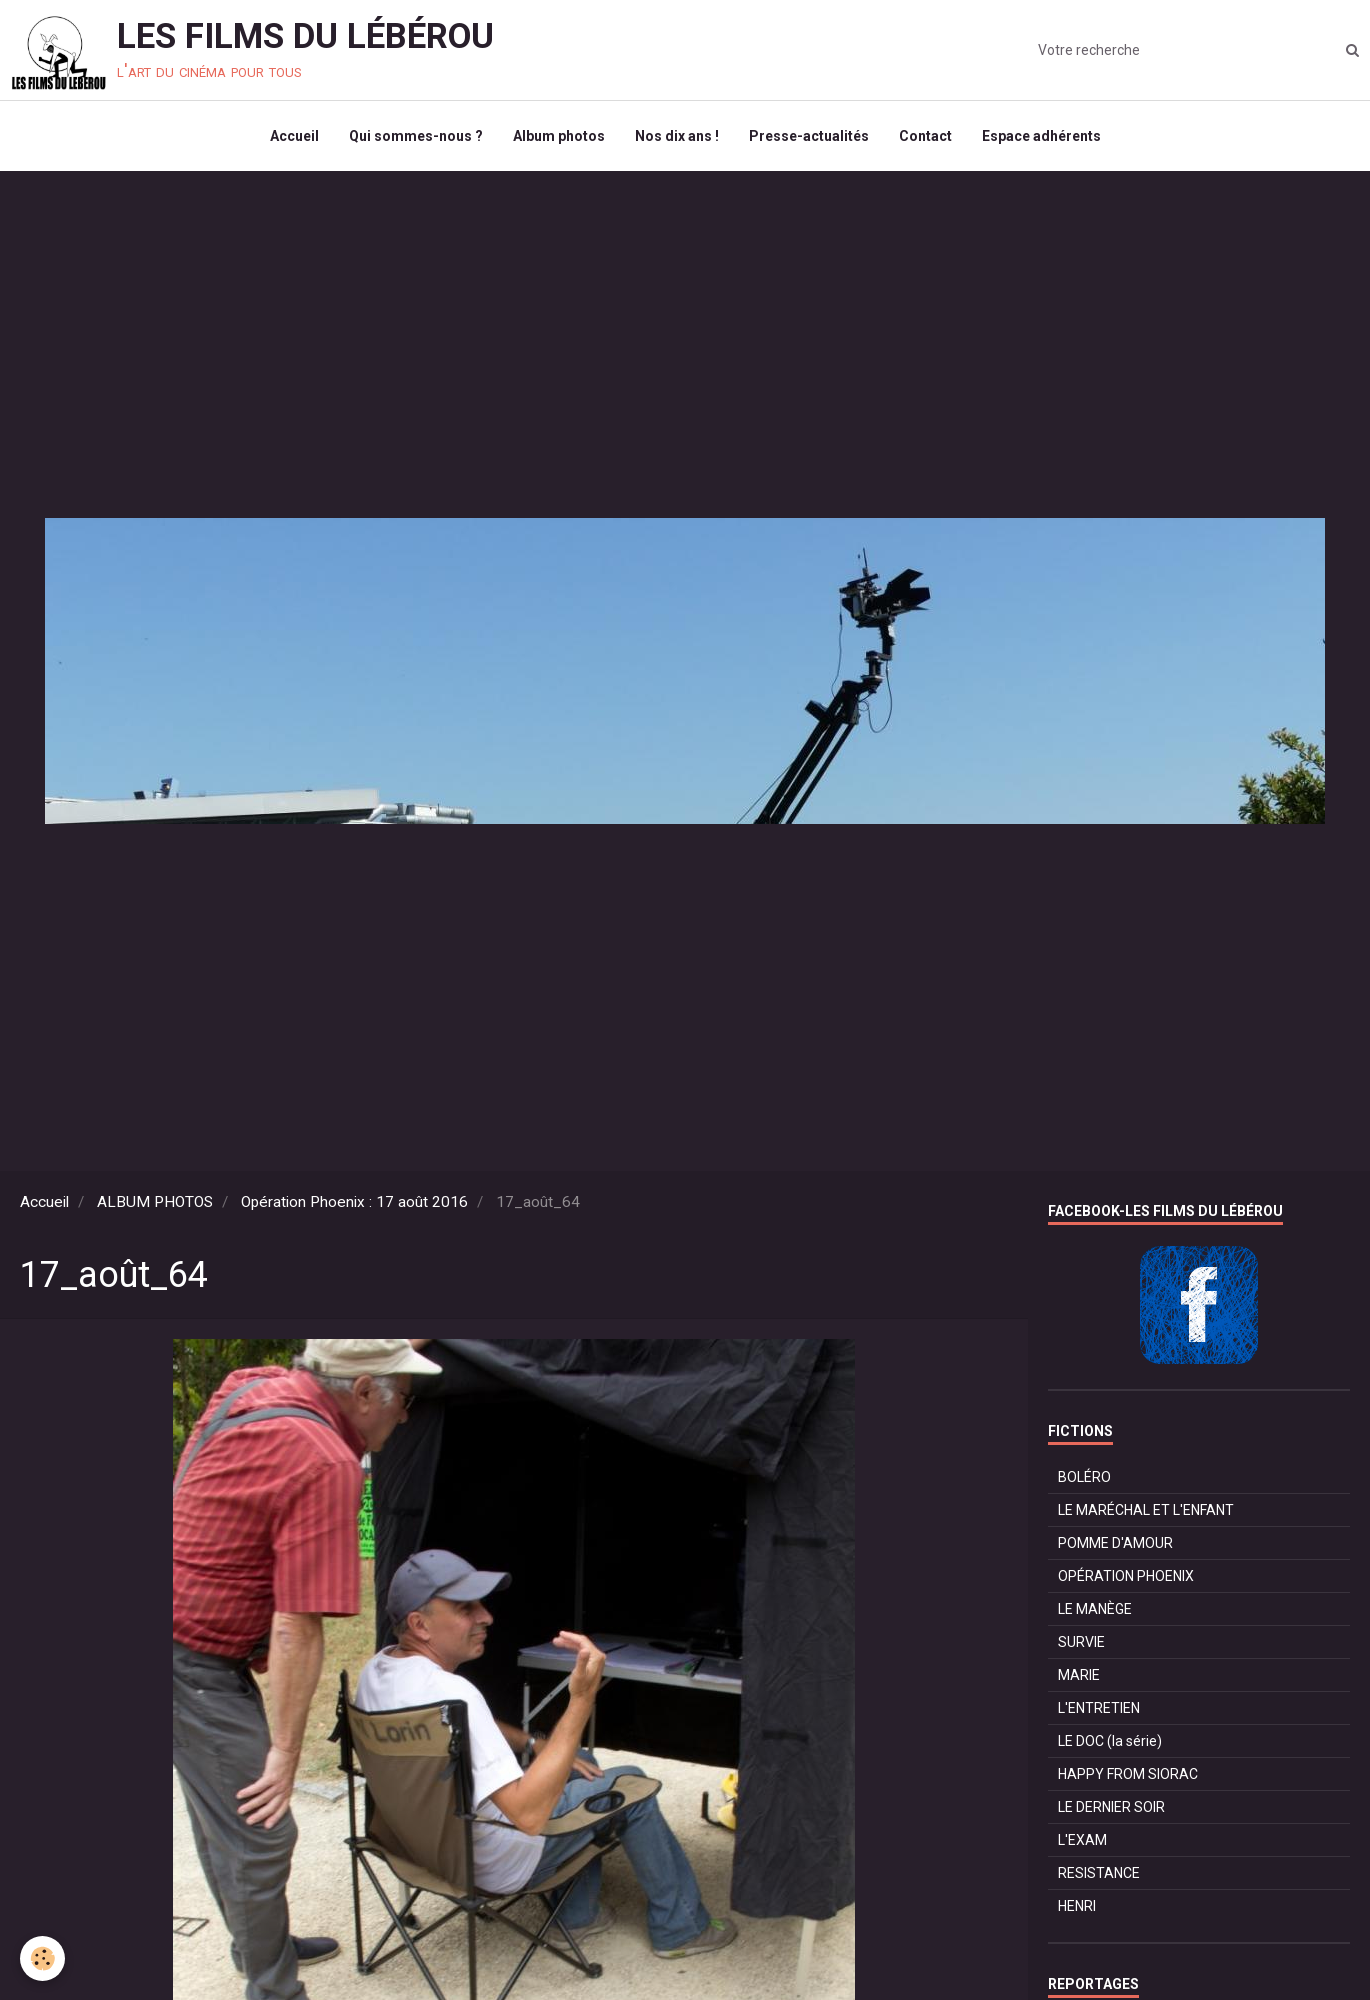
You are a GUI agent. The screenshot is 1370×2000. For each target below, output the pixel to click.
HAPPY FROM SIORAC (1128, 1774)
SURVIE (1081, 1642)
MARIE (1079, 1675)
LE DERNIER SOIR (1111, 1807)
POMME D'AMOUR (1115, 1543)
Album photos (559, 136)
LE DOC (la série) (1110, 1741)
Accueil (294, 136)
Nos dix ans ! (677, 136)
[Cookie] (42, 1958)
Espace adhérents (1041, 136)
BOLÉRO (1084, 1477)
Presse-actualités (809, 136)
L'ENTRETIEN (1099, 1708)
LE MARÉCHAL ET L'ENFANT (1146, 1510)
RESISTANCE (1099, 1873)
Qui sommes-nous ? (416, 136)
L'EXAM (1082, 1840)
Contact (925, 136)
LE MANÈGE (1095, 1609)
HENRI (1077, 1906)
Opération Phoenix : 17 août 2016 (354, 1202)
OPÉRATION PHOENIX (1126, 1576)
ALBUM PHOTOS (155, 1202)
